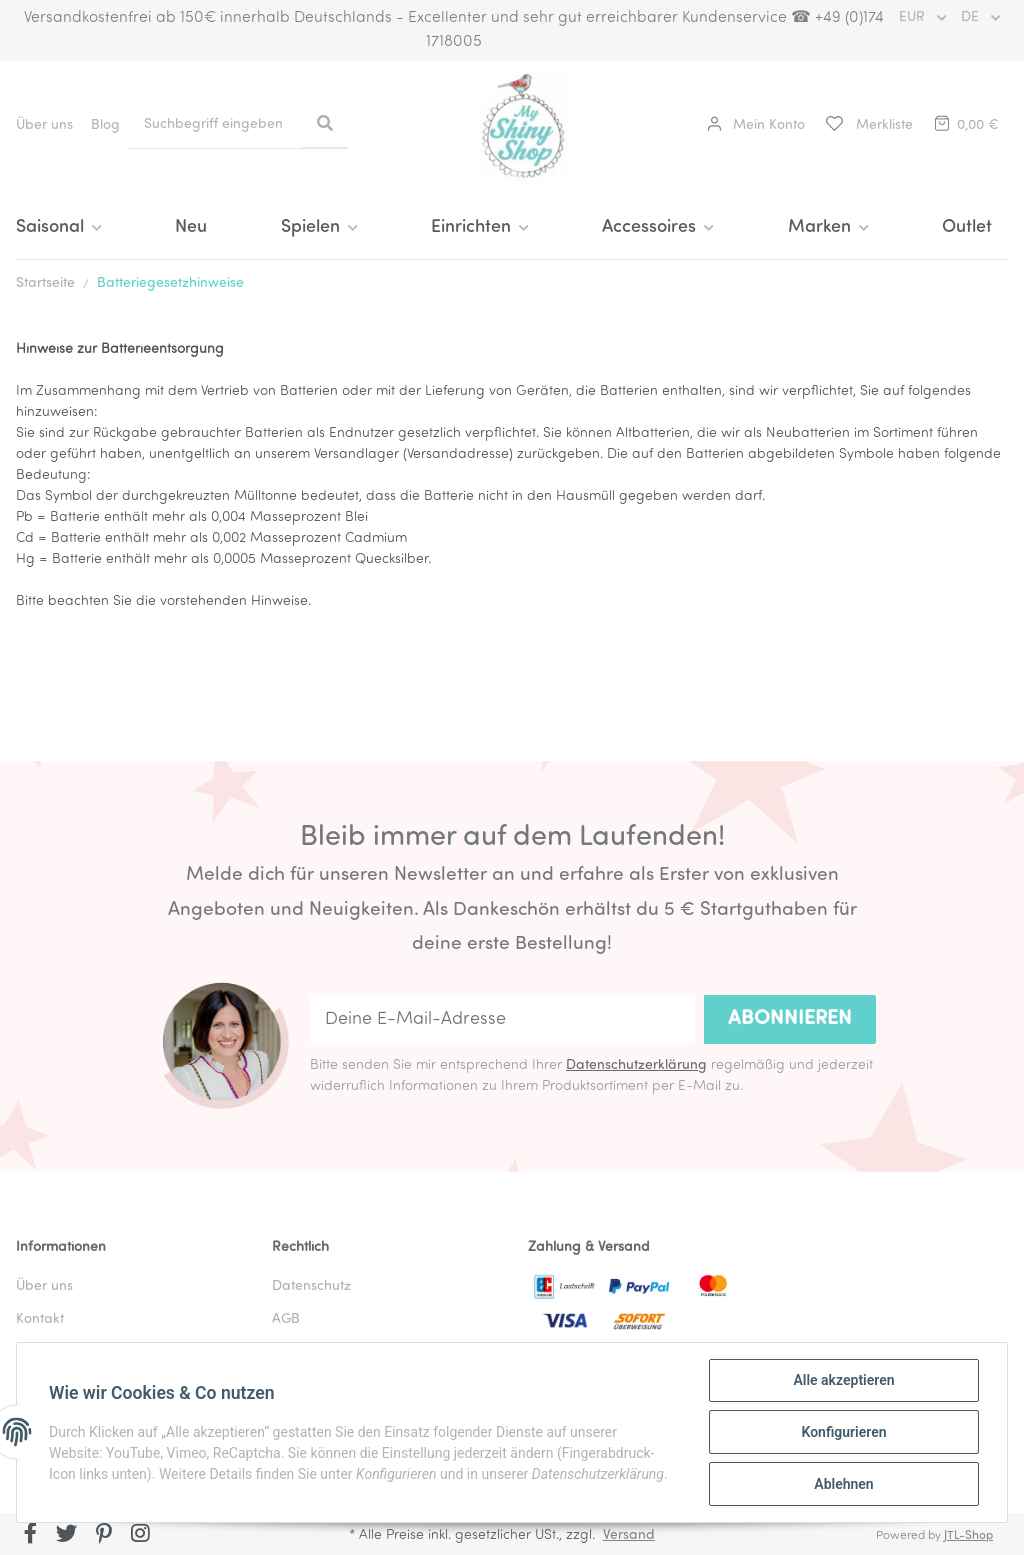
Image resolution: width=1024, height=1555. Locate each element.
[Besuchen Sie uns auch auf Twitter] (67, 1536)
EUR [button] (914, 17)
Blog (105, 125)
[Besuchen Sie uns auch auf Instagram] (140, 1536)
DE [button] (972, 17)
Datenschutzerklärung (636, 1065)
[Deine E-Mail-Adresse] (502, 1019)
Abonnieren (790, 1019)
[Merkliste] (868, 125)
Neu (191, 227)
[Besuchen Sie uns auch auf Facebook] (30, 1536)
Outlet (967, 227)
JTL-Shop (968, 1536)
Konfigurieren (843, 1432)
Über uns (44, 125)
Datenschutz (311, 1286)
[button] (756, 125)
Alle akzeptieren (843, 1380)
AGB (286, 1319)
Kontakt (40, 1319)
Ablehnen (843, 1484)
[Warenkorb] (965, 125)
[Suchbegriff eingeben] (216, 124)
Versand (629, 1535)
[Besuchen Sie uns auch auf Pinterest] (103, 1536)
